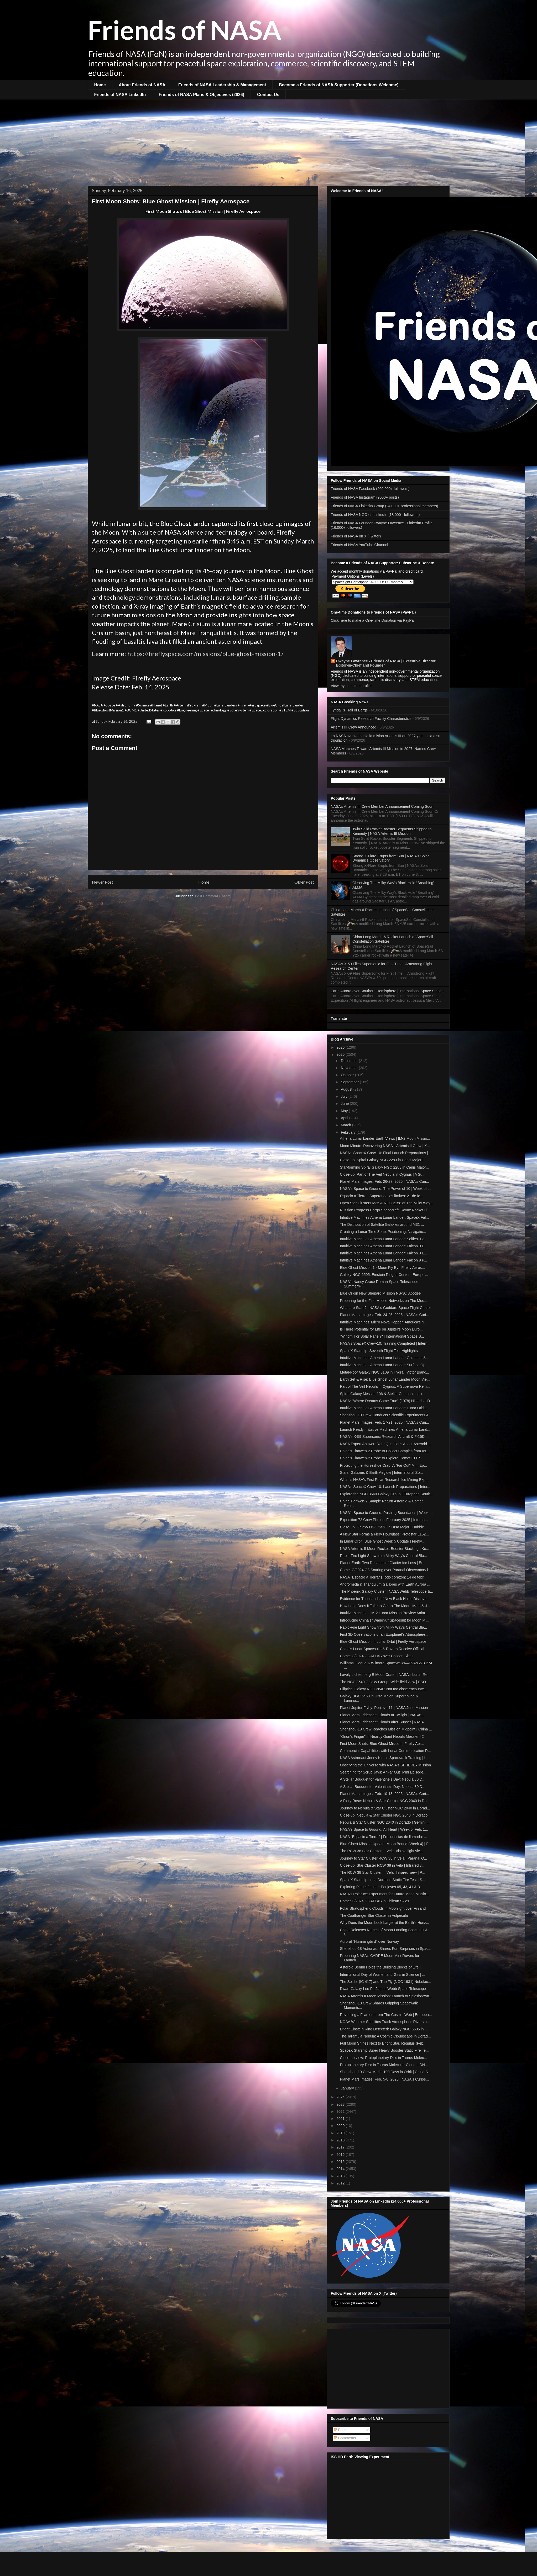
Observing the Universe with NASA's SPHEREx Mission (385, 1765)
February (349, 1132)
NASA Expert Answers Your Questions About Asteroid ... (385, 1444)
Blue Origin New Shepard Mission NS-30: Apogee (380, 1293)
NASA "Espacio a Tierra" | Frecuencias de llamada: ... (383, 1837)
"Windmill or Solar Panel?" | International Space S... (382, 1336)
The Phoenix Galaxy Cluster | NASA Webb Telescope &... (386, 1591)
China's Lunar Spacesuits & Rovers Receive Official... (383, 1649)
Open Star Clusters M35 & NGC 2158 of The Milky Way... (386, 1203)
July (344, 1096)
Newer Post (102, 882)
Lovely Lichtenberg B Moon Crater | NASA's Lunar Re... (385, 1674)
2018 (341, 2140)
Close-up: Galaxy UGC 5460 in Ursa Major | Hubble (382, 1527)
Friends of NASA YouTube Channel (359, 545)
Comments (345, 2438)
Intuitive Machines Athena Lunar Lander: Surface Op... (384, 1365)
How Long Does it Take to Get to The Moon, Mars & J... (385, 1606)
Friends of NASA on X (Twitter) (356, 536)
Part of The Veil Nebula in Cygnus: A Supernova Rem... (385, 1386)
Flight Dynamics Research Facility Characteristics (371, 718)
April (345, 1118)
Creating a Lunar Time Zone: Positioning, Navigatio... (383, 1231)
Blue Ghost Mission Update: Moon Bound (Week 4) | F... (385, 1844)
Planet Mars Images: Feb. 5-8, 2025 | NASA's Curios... (384, 2079)
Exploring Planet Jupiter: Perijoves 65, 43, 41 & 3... (381, 1887)
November (350, 1068)
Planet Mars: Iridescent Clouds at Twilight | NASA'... (382, 1715)
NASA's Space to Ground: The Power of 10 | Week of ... (385, 1188)
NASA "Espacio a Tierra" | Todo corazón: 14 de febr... (383, 1577)
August (347, 1089)
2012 (341, 2183)
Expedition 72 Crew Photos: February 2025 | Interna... (383, 1520)
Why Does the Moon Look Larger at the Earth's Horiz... (384, 1922)
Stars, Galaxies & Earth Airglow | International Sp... (381, 1472)
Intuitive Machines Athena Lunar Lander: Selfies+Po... (383, 1239)
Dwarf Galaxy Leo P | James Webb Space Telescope (383, 1989)
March (346, 1125)
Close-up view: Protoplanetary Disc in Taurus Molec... (383, 2058)
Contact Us (268, 94)
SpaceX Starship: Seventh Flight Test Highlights (379, 1351)
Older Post (304, 882)
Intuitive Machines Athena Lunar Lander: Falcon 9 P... (383, 1260)
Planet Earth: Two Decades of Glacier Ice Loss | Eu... (383, 1563)
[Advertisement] (268, 139)
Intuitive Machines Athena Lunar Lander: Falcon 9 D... (383, 1246)
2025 (341, 1054)
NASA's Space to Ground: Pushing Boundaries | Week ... (386, 1513)
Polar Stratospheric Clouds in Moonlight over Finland (383, 1908)
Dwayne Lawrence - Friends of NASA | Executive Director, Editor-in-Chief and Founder (386, 663)
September (350, 1082)
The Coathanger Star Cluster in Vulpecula (374, 1915)
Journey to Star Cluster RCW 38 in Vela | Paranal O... (383, 1858)
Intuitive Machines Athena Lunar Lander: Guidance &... (384, 1358)
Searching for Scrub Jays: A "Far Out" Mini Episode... (383, 1772)
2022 (341, 2111)
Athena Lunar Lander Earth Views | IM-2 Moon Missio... (385, 1138)
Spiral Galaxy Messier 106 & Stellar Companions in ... (383, 1394)
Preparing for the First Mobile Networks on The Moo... (383, 1300)
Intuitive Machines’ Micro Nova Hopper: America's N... (383, 1322)
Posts (340, 2430)
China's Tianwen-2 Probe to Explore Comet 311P (380, 1458)
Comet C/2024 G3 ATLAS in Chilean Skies (374, 1901)
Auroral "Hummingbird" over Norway (369, 1941)
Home (100, 85)
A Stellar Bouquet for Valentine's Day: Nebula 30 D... (382, 1779)
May (345, 1111)
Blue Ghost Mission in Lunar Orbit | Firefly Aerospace (383, 1641)
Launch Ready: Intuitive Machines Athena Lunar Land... (385, 1429)
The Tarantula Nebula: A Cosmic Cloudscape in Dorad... (385, 2036)
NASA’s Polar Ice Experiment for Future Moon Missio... (384, 1894)
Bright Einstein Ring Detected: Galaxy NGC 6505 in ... (384, 2029)
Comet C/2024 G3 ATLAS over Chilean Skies (376, 1656)
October (348, 1075)
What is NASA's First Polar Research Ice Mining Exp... (384, 1479)
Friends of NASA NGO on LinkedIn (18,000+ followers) (375, 515)
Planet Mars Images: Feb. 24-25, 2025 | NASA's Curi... (384, 1315)
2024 (341, 2097)
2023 (341, 2104)
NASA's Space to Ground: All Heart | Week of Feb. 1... (384, 1829)
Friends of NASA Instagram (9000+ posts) (365, 497)
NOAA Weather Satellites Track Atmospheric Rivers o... (385, 2022)
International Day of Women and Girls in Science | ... (382, 1974)
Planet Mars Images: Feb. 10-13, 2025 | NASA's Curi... (384, 1794)
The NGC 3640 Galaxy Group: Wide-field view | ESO (383, 1682)
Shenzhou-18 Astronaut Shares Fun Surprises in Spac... (385, 1948)
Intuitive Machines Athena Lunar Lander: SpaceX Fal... (384, 1217)
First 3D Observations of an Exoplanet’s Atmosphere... (384, 1634)
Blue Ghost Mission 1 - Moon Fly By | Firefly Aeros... (382, 1267)
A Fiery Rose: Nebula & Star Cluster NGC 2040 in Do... (385, 1801)
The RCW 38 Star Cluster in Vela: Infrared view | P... (382, 1872)
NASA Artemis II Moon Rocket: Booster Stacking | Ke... (384, 1548)
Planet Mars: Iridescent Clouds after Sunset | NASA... (383, 1722)
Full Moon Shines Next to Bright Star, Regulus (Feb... (383, 2043)
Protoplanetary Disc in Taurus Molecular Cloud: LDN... (384, 2065)
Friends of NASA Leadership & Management (222, 85)
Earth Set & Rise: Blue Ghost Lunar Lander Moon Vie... (385, 1379)
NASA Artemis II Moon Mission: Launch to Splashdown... (386, 1996)
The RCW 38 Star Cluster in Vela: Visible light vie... (381, 1851)
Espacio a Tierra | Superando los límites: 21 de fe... (381, 1196)
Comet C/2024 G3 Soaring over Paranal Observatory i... (385, 1570)
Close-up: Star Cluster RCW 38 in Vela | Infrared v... (382, 1865)
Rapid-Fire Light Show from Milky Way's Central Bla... (383, 1556)
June (345, 1103)
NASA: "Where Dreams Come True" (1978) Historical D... (386, 1401)
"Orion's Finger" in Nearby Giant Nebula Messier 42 (382, 1736)
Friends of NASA (184, 29)
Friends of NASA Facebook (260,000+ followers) (370, 489)
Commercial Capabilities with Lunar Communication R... (385, 1751)
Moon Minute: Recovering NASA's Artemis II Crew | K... (385, 1146)
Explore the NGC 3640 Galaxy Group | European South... (386, 1494)
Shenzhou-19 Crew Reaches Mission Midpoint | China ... (386, 1729)
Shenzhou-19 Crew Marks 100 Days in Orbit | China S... (385, 2072)
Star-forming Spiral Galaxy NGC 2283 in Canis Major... (384, 1167)
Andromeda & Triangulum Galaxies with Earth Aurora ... (385, 1584)
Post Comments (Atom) (213, 896)
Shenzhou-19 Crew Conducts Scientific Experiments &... (385, 1415)
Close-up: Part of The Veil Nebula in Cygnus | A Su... (382, 1174)
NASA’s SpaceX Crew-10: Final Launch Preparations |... (385, 1153)
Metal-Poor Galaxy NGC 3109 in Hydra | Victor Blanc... (384, 1372)
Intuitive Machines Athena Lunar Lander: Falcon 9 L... (383, 1253)
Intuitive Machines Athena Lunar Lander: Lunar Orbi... (383, 1408)
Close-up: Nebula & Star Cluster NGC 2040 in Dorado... (385, 1815)
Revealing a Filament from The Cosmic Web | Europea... (386, 2015)
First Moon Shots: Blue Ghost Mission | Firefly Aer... (382, 1743)
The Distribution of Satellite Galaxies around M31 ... (382, 1224)
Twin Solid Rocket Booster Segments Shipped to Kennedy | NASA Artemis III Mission (391, 831)
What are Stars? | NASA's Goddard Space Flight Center (385, 1308)
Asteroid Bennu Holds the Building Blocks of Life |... (382, 1967)
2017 (341, 2147)
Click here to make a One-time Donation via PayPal (373, 620)
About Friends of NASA (142, 85)
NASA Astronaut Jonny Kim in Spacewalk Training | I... (384, 1758)
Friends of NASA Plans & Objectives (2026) (201, 94)
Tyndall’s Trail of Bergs (349, 710)
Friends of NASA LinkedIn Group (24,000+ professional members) (384, 506)
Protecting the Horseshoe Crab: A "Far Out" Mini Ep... (383, 1465)
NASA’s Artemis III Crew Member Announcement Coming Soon (382, 806)
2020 (341, 2126)
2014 (341, 2169)
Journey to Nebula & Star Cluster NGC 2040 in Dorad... (385, 1808)
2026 (341, 1047)
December (350, 1061)
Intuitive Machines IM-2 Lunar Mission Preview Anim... (384, 1613)
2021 (341, 2118)
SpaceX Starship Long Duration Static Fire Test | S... (382, 1880)
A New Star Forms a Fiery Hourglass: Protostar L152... (384, 1534)
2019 (341, 2133)
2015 (341, 2162)
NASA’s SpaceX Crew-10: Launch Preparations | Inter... (385, 1487)
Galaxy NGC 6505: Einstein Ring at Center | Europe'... (384, 1275)
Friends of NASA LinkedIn (120, 94)
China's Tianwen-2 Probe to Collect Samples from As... (384, 1451)
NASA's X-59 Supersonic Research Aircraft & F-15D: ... (385, 1436)
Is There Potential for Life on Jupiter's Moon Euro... (381, 1329)
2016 (341, 2154)
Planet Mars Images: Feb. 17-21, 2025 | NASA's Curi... (384, 1422)
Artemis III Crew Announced (354, 727)
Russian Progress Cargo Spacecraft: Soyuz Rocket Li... (385, 1210)
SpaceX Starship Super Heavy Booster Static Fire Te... (384, 2050)
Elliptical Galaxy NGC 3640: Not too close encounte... (383, 1689)
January (348, 2088)
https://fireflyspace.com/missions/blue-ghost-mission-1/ (205, 653)
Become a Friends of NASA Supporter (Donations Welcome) (338, 85)
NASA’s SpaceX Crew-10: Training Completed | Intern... (385, 1343)
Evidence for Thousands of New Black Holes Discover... (385, 1599)
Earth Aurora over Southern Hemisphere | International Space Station (387, 991)
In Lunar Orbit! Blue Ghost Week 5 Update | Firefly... (382, 1541)
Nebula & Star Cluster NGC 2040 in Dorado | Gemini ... (384, 1822)
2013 (341, 2176)
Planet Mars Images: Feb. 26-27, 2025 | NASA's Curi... (384, 1181)
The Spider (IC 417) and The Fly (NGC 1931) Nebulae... (385, 1981)
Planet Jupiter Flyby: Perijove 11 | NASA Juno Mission (384, 1708)
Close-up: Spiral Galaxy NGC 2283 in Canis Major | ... (383, 1160)
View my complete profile (351, 686)
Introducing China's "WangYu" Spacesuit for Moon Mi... (384, 1620)
